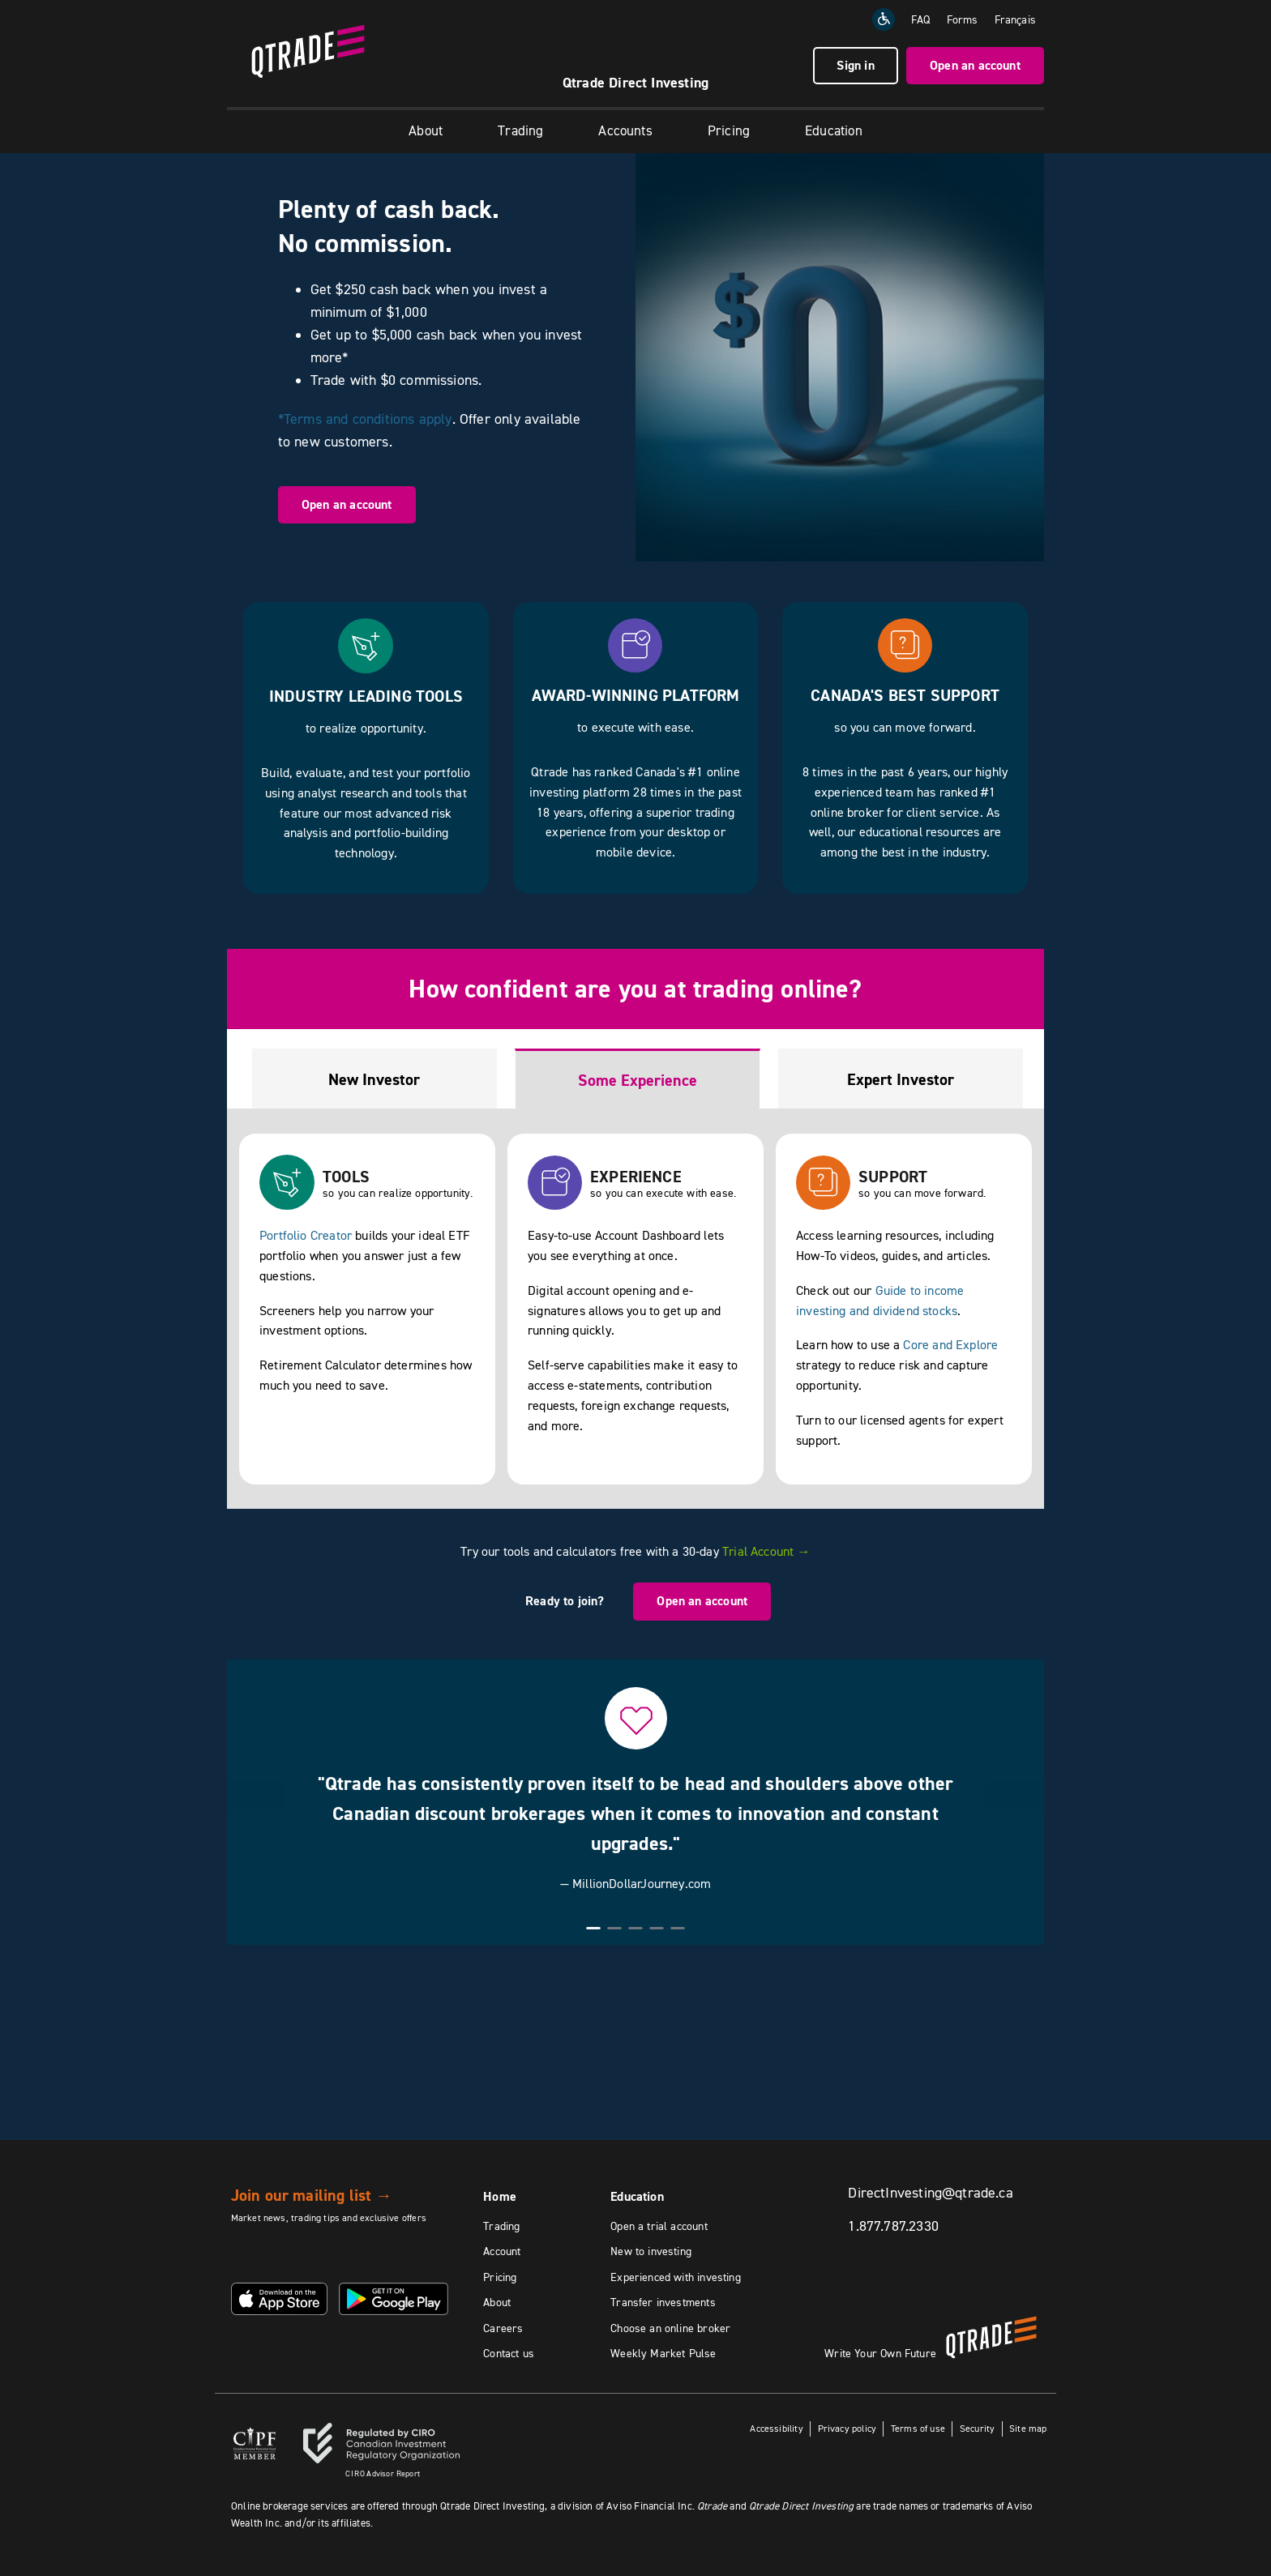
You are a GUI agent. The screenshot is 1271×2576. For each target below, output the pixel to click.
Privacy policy (847, 2428)
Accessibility (775, 2428)
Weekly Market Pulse (663, 2353)
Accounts (625, 130)
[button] (256, 1795)
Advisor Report (382, 2473)
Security (977, 2428)
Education (833, 130)
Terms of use (918, 2428)
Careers (503, 2328)
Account (501, 2251)
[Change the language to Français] (1015, 19)
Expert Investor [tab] (900, 1079)
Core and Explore (950, 1344)
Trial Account (766, 1551)
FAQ (921, 19)
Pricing (729, 130)
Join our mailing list (311, 2195)
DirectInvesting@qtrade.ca (930, 2193)
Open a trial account (659, 2226)
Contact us (508, 2353)
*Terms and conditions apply (365, 419)
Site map (1027, 2428)
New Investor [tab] (374, 1079)
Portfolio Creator (305, 1235)
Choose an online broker (670, 2328)
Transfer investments (663, 2302)
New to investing (650, 2251)
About (426, 130)
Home (499, 2196)
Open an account (975, 65)
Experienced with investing (675, 2277)
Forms (962, 19)
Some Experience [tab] (637, 1080)
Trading (520, 130)
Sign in (855, 65)
